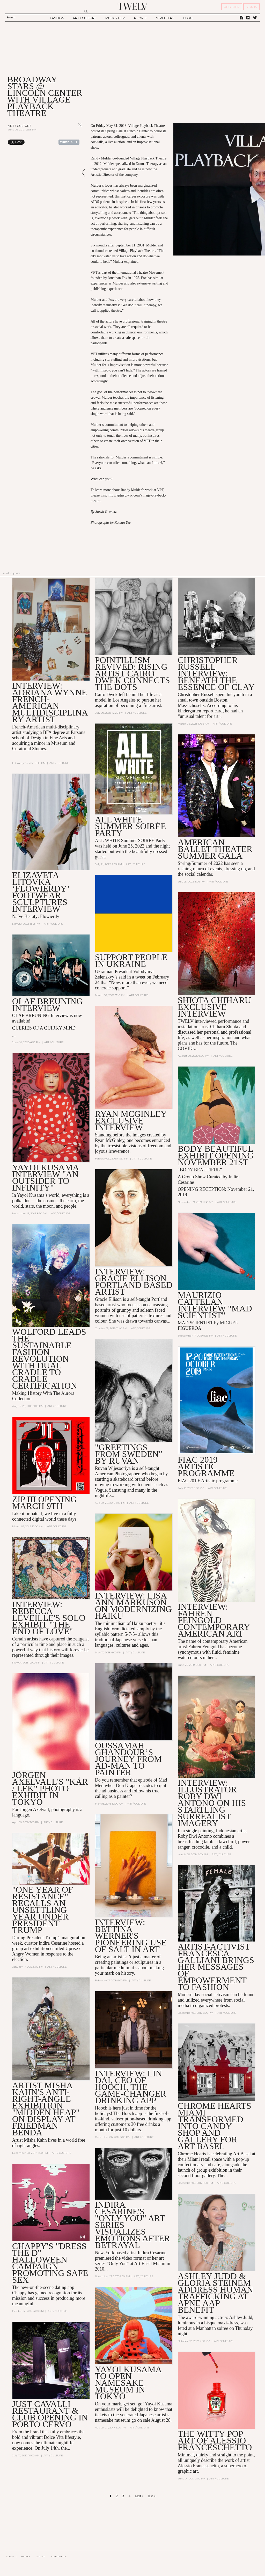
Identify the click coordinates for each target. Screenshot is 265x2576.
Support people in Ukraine (131, 960)
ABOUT (10, 2556)
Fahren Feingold (203, 1646)
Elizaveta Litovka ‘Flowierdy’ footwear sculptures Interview (40, 892)
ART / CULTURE (85, 18)
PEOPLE (141, 18)
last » (152, 2496)
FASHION (57, 18)
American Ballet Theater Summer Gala (215, 848)
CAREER (40, 2556)
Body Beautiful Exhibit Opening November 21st (216, 1155)
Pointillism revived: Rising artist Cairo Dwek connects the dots (132, 673)
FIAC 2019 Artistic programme (206, 1466)
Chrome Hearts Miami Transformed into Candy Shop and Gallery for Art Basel (214, 2126)
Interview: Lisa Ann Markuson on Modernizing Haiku (133, 1606)
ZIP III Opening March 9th (44, 1502)
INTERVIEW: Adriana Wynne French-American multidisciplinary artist (50, 702)
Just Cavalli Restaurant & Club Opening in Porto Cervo (50, 2414)
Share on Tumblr (68, 142)
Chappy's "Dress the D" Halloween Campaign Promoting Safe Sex (50, 2263)
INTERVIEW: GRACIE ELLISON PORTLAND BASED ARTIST (133, 1281)
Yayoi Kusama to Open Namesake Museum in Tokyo (128, 2383)
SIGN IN (251, 7)
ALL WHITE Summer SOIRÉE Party (130, 826)
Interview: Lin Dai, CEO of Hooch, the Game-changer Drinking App (130, 2087)
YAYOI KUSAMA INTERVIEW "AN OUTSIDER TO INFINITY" (45, 1177)
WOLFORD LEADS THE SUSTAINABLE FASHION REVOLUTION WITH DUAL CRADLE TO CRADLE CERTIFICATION (49, 1358)
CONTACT (25, 2556)
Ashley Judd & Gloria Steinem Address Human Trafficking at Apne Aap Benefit (215, 2293)
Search (10, 17)
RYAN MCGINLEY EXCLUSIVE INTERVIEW (131, 1120)
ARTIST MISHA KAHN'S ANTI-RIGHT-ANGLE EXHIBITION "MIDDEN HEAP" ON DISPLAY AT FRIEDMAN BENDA (46, 2109)
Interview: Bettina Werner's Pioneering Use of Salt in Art (131, 1935)
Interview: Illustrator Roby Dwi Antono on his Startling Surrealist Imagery (212, 1803)
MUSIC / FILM (115, 18)
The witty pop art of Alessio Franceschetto (215, 2440)
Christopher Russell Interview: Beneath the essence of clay (216, 673)
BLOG (188, 18)
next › (139, 2496)
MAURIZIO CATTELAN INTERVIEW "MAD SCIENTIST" (215, 1305)
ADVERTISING (59, 2556)
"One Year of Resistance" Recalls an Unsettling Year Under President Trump (42, 1910)
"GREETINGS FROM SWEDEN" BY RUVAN (128, 1453)
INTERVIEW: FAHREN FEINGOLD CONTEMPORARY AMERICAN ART (214, 1620)
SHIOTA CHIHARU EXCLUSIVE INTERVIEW (214, 1006)
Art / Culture (20, 126)
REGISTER (232, 7)
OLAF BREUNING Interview (47, 1004)
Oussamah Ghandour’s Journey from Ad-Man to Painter (128, 1759)
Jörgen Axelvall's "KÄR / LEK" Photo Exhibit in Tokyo (50, 1788)
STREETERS (165, 18)
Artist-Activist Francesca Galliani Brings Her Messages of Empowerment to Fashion (216, 1967)
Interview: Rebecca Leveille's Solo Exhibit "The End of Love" (48, 1618)
